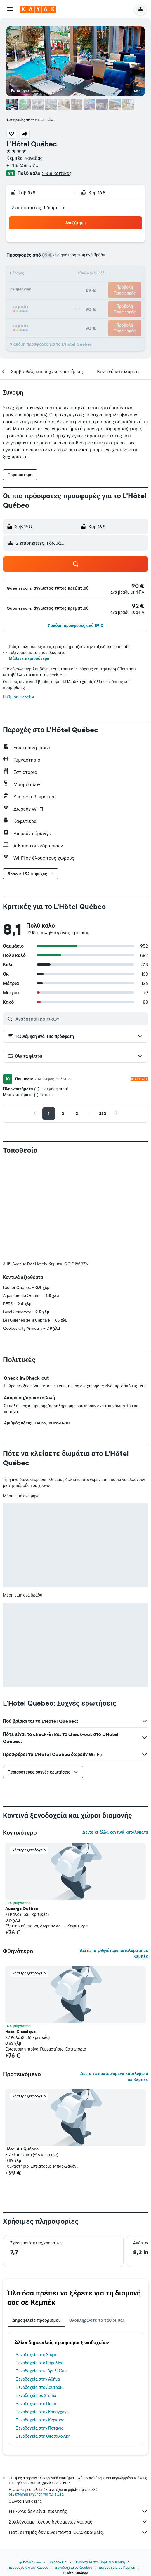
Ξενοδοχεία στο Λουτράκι (40, 2290)
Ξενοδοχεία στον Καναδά (28, 2470)
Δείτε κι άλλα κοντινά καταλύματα (115, 1735)
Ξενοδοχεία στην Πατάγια (39, 2331)
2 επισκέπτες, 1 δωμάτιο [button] (38, 208)
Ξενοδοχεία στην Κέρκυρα (40, 2323)
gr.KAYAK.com (30, 2465)
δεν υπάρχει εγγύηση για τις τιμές (36, 2397)
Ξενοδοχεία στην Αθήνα (38, 2282)
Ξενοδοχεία (57, 2465)
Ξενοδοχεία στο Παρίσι (37, 2306)
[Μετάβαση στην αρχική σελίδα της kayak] (38, 9)
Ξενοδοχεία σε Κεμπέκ (117, 2470)
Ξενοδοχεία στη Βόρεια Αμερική (99, 2465)
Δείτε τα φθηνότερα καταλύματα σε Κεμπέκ (114, 1856)
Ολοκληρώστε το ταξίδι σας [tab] (97, 2223)
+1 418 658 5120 (22, 165)
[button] (10, 9)
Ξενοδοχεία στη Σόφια (36, 2257)
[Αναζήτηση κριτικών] (80, 1019)
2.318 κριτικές (57, 173)
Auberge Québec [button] (21, 1811)
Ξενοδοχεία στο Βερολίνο (39, 2266)
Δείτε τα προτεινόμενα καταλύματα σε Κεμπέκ (114, 1979)
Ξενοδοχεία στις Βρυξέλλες (42, 2274)
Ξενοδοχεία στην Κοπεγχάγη (42, 2315)
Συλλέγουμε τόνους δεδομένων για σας (78, 2424)
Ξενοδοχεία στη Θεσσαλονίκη (43, 2339)
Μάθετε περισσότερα (29, 658)
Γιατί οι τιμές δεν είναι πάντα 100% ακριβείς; (78, 2435)
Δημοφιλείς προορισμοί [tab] (36, 2223)
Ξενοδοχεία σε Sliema (36, 2298)
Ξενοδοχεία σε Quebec (73, 2470)
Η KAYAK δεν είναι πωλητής (78, 2414)
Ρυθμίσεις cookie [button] (18, 697)
